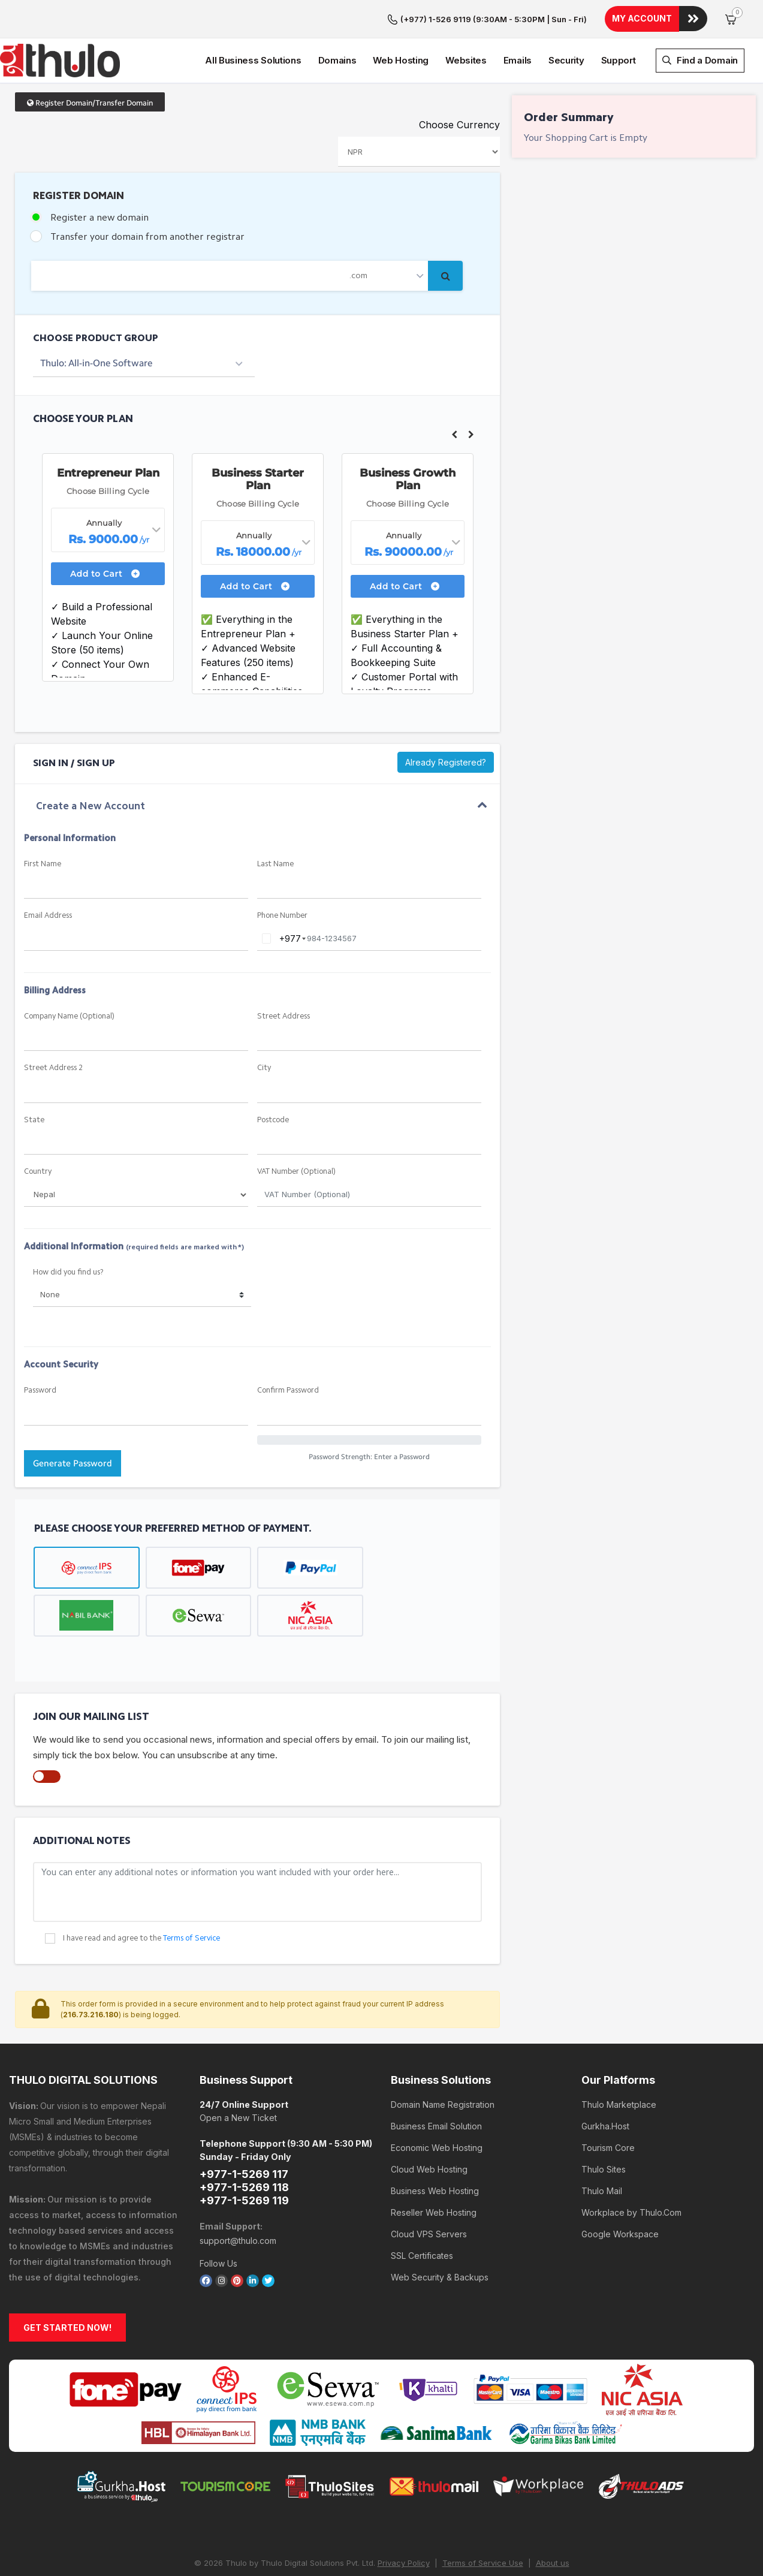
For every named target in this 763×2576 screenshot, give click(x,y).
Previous (454, 390)
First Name (42, 820)
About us (552, 2518)
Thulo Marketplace (618, 2060)
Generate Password (72, 1419)
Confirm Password (288, 1346)
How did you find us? (68, 1228)
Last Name (275, 820)
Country (38, 1127)
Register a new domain (99, 174)
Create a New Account (90, 762)
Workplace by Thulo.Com (631, 2168)
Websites (466, 22)
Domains (337, 22)
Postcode (273, 1076)
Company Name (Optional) (69, 972)
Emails (517, 22)
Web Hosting (401, 22)
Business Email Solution (436, 2082)
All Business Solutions (253, 22)
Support (618, 22)
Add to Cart (105, 529)
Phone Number (282, 871)
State (34, 1076)
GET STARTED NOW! (67, 2283)
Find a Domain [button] (700, 22)
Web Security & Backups (439, 2233)
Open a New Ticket (238, 2073)
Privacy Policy (404, 2518)
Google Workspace (620, 2190)
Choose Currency (459, 80)
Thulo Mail (601, 2146)
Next (471, 390)
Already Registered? (445, 718)
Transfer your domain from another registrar (147, 193)
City (264, 1024)
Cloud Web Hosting (429, 2125)
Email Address (48, 871)
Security (566, 22)
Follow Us (218, 2219)
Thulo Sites (603, 2125)
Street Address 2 (53, 1024)
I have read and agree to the (141, 1894)
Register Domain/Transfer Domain (90, 58)
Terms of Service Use (482, 2518)
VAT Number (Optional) (296, 1127)
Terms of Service (191, 1894)
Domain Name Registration (442, 2060)
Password (40, 1346)
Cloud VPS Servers (429, 2190)
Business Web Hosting (435, 2146)
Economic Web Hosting (436, 2103)
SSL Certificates (422, 2211)
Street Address (283, 972)
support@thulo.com (238, 2196)
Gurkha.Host (605, 2082)
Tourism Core (608, 2103)
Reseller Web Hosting (434, 2168)
